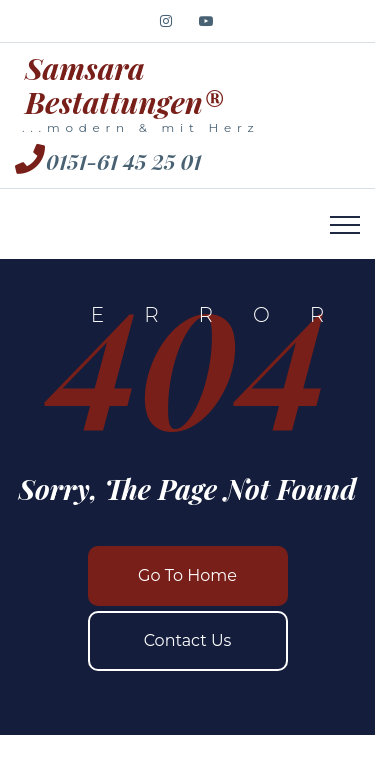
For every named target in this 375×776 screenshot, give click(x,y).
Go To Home (187, 575)
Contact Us (188, 640)
